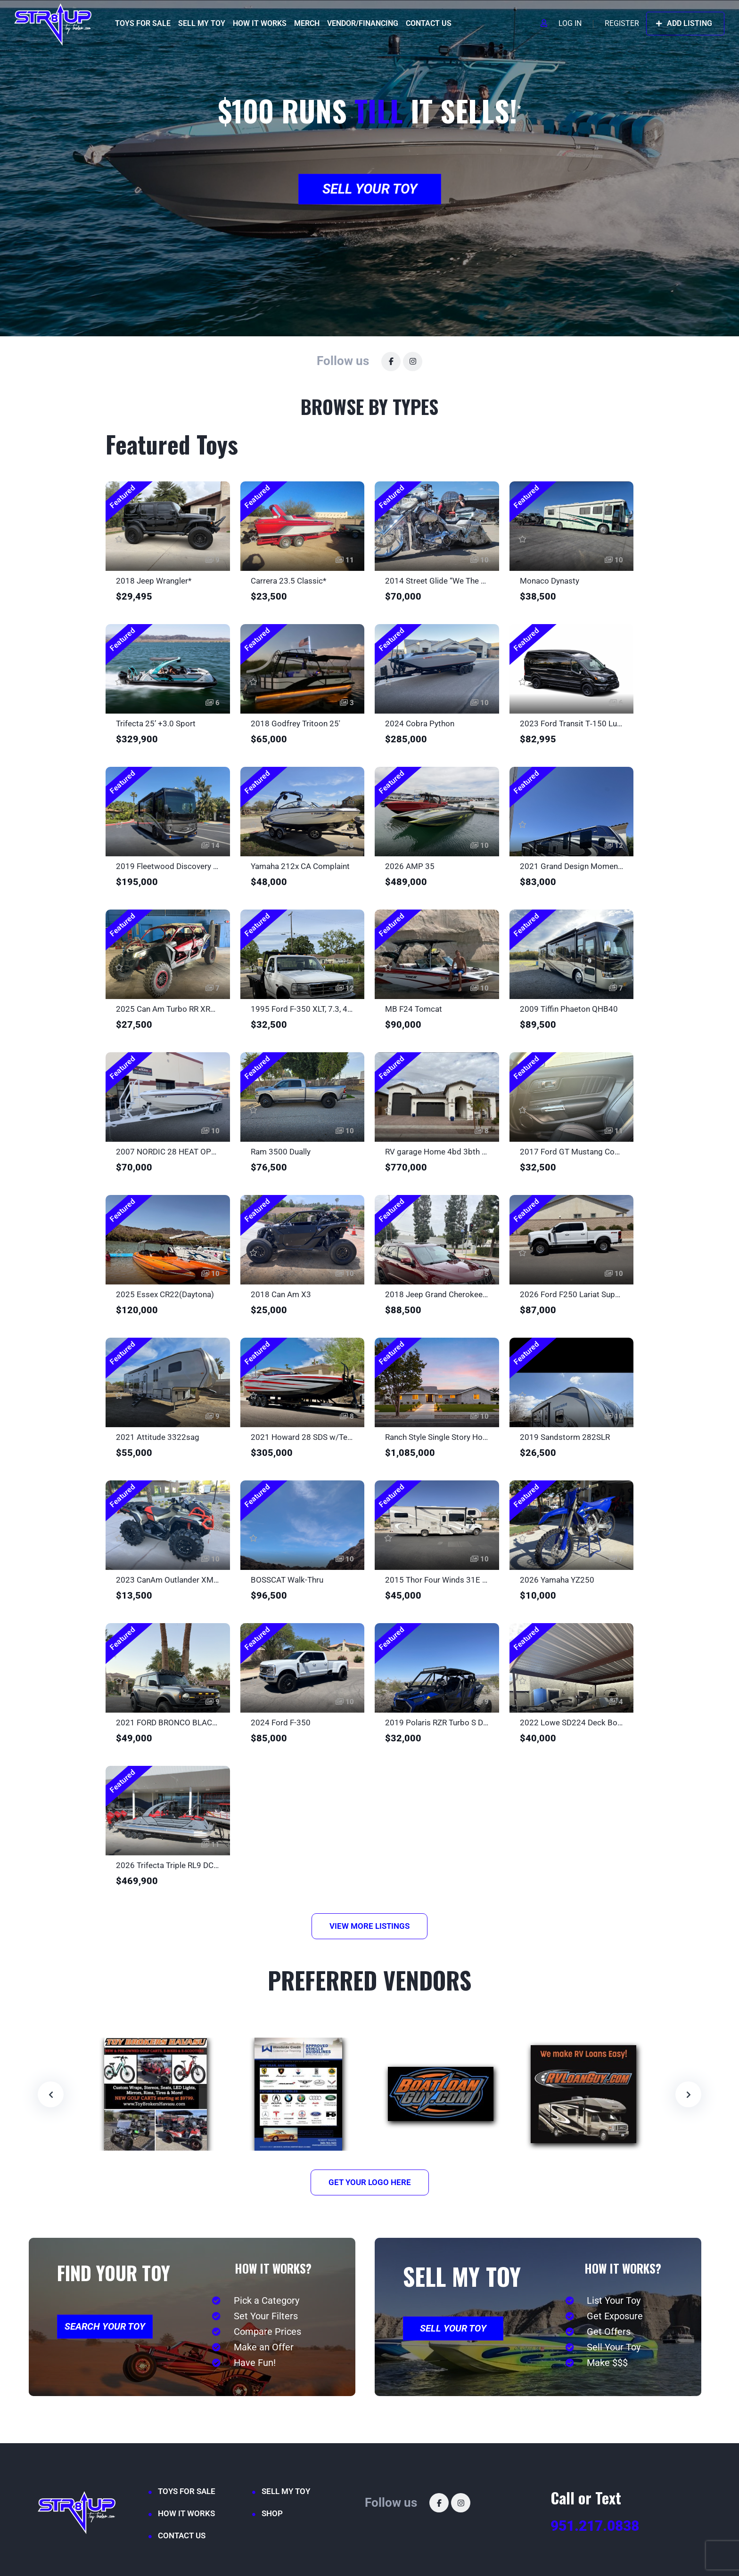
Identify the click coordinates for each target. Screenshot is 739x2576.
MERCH (307, 23)
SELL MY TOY (201, 23)
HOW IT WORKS (260, 23)
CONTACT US (429, 23)
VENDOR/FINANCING (362, 23)
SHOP (272, 2513)
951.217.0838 (594, 2526)
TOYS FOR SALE (143, 23)
